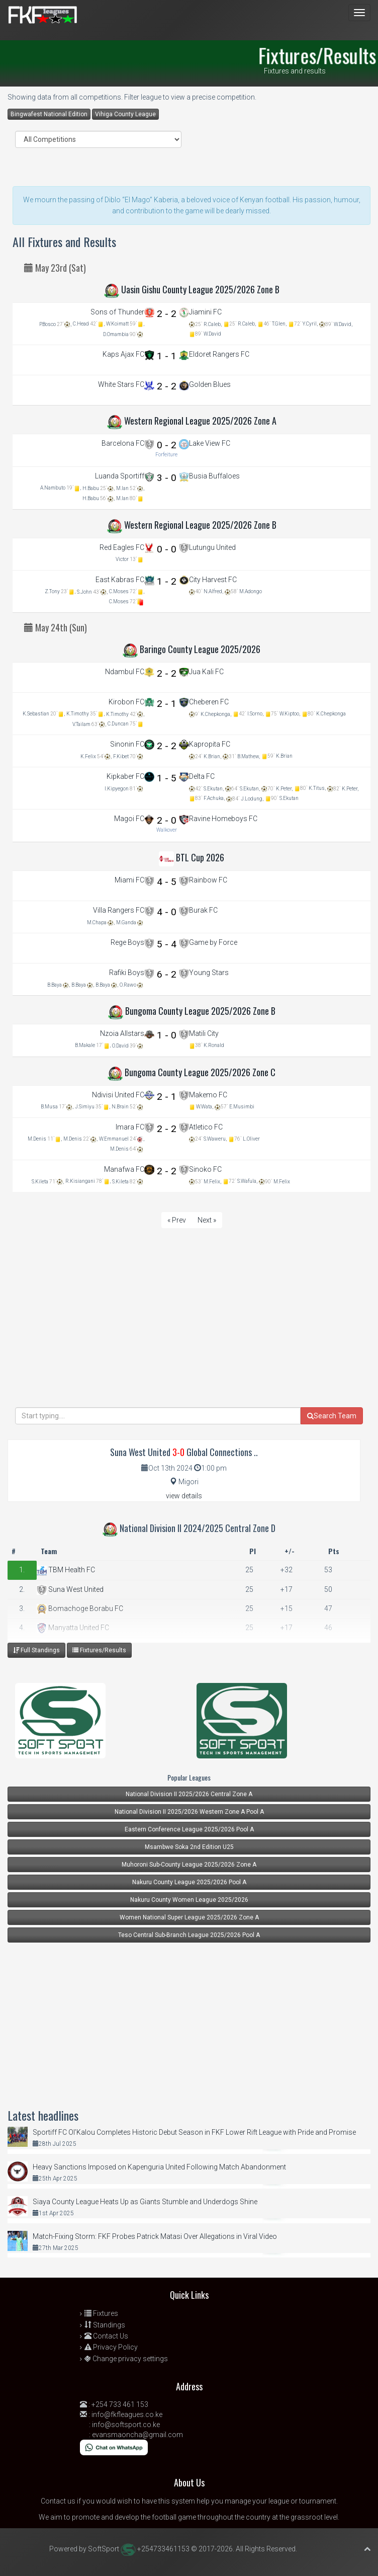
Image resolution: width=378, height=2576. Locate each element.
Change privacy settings (126, 2359)
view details (184, 1496)
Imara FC (130, 1127)
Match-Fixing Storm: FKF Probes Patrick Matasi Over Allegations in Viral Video (155, 2236)
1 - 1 (166, 356)
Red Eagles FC (122, 547)
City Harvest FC (213, 580)
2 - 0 (166, 820)
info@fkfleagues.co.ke (126, 2414)
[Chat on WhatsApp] (114, 2447)
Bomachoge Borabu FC (80, 1608)
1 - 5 (166, 778)
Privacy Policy (111, 2347)
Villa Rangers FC (118, 910)
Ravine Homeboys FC (223, 819)
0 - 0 (166, 549)
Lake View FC (209, 443)
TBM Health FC (66, 1570)
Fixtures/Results (99, 1650)
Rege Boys (127, 942)
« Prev (176, 1220)
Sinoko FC (205, 1169)
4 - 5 (166, 882)
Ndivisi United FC (118, 1095)
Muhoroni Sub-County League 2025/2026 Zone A (189, 1864)
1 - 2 (166, 581)
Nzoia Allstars (122, 1033)
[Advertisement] (189, 1336)
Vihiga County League (125, 114)
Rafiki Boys (126, 973)
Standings (104, 2325)
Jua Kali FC (206, 672)
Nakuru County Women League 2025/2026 (189, 1899)
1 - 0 (166, 1035)
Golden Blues (210, 384)
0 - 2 (166, 445)
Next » (207, 1220)
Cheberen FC (209, 702)
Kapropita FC (209, 744)
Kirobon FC (126, 702)
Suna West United (70, 1589)
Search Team (331, 1416)
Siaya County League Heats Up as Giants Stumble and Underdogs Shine (145, 2202)
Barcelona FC (123, 443)
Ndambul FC (124, 672)
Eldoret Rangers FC (219, 354)
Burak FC (203, 910)
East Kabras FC (120, 580)
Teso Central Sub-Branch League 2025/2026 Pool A (189, 1935)
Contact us (58, 2501)
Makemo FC (208, 1095)
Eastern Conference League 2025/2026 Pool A (189, 1829)
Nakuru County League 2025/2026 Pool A (189, 1882)
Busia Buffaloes (214, 476)
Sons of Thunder (117, 312)
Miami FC (129, 880)
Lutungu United (212, 547)
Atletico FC (206, 1127)
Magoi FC (129, 819)
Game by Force (213, 942)
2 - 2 (166, 313)
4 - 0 (166, 912)
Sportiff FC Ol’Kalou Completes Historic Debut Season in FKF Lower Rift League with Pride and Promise (194, 2132)
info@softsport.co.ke (126, 2425)
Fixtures (101, 2313)
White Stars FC (121, 384)
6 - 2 (166, 974)
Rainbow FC (208, 880)
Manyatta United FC (73, 1628)
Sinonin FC (127, 744)
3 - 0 (166, 478)
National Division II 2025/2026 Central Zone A (189, 1794)
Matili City (204, 1033)
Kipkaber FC (125, 776)
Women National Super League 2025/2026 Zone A (189, 1917)
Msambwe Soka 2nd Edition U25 (189, 1846)
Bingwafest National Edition (49, 114)
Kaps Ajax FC (123, 354)
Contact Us (106, 2336)
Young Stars (209, 973)
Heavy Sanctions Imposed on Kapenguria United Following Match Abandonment (159, 2167)
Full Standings (36, 1650)
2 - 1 (166, 703)
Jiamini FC (205, 312)
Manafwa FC (124, 1169)
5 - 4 (166, 944)
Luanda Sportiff (119, 476)
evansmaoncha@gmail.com (137, 2435)
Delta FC (202, 776)
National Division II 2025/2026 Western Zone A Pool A (189, 1811)
